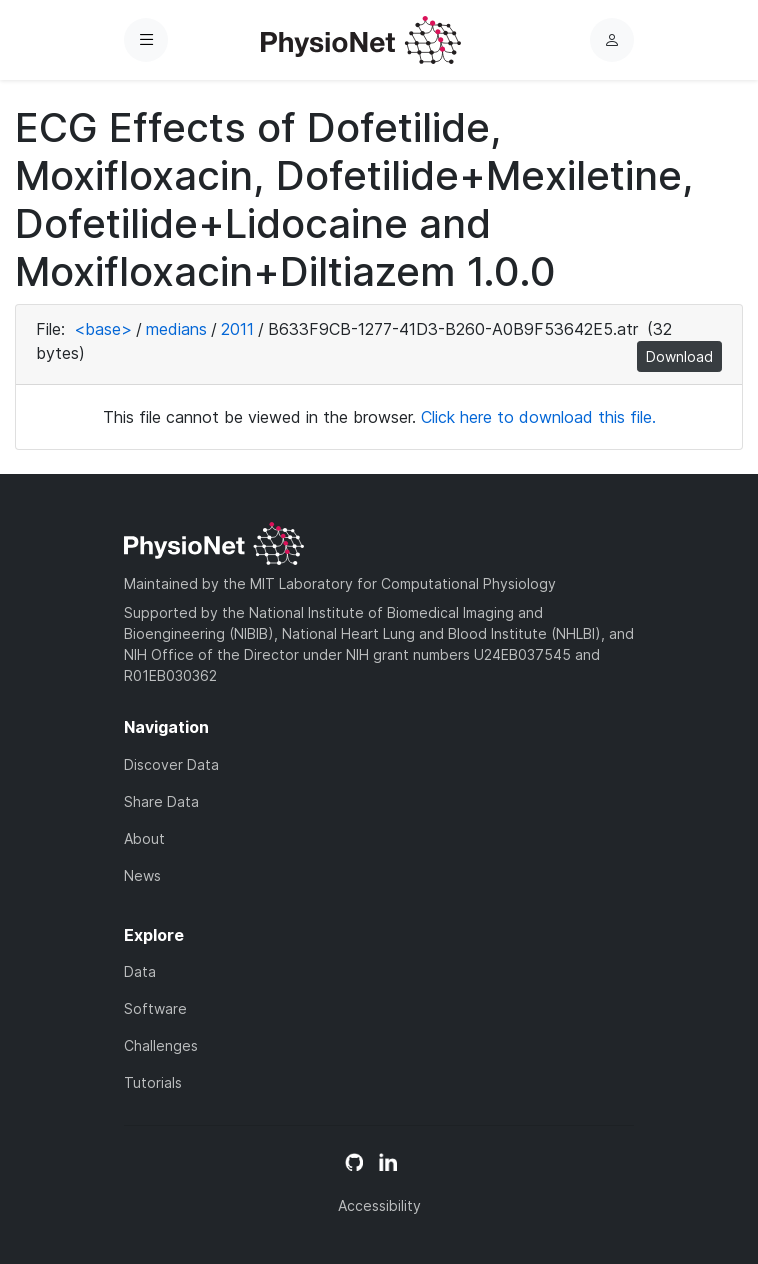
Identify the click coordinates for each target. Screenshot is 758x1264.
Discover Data (171, 764)
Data (140, 971)
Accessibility (379, 1205)
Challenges (161, 1045)
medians (176, 329)
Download (679, 356)
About (144, 838)
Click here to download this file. (538, 417)
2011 (237, 329)
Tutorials (153, 1082)
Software (155, 1008)
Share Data (161, 801)
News (142, 875)
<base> (103, 329)
